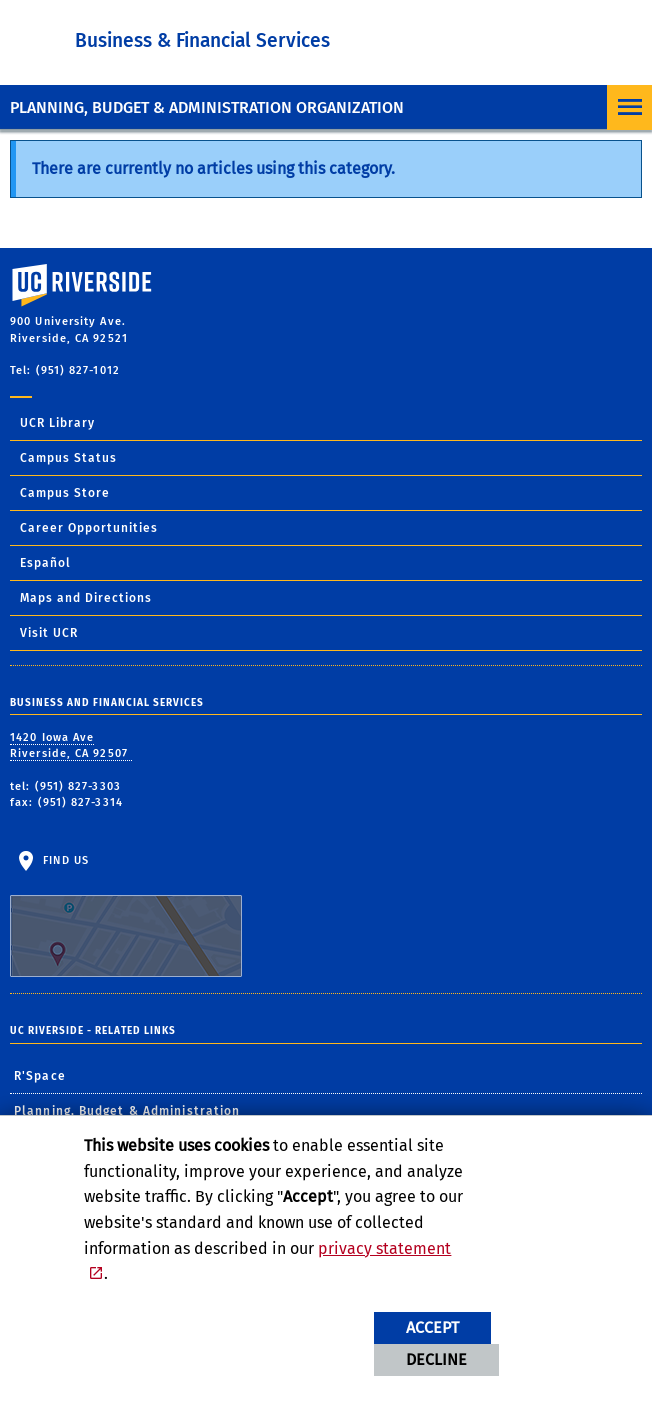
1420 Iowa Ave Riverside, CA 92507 (71, 746)
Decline (436, 1359)
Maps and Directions (86, 598)
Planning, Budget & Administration (127, 1111)
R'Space (40, 1076)
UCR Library (57, 423)
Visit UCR (49, 633)
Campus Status (68, 458)
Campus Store (65, 493)
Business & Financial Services (202, 40)
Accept (432, 1327)
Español (45, 563)
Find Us (126, 916)
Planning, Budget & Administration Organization (207, 107)
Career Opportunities (89, 528)
